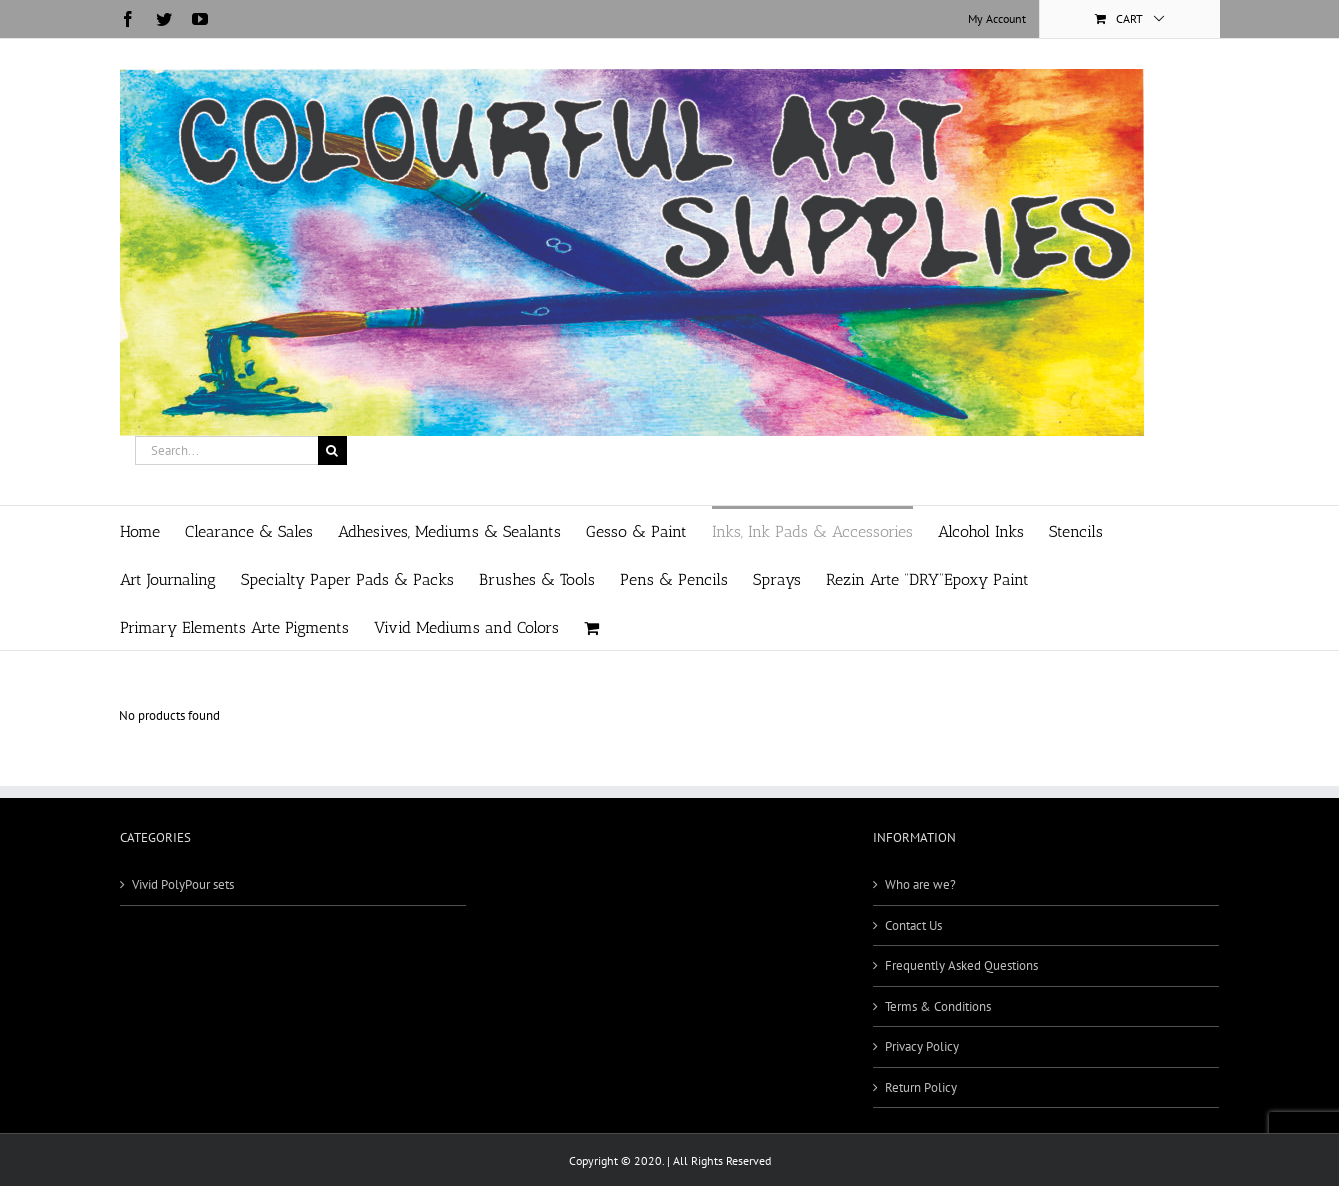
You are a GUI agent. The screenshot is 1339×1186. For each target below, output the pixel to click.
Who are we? (920, 884)
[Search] (332, 450)
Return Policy (921, 1087)
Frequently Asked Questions (961, 965)
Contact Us (913, 925)
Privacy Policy (922, 1046)
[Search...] (226, 450)
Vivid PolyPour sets (183, 884)
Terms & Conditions (938, 1006)
